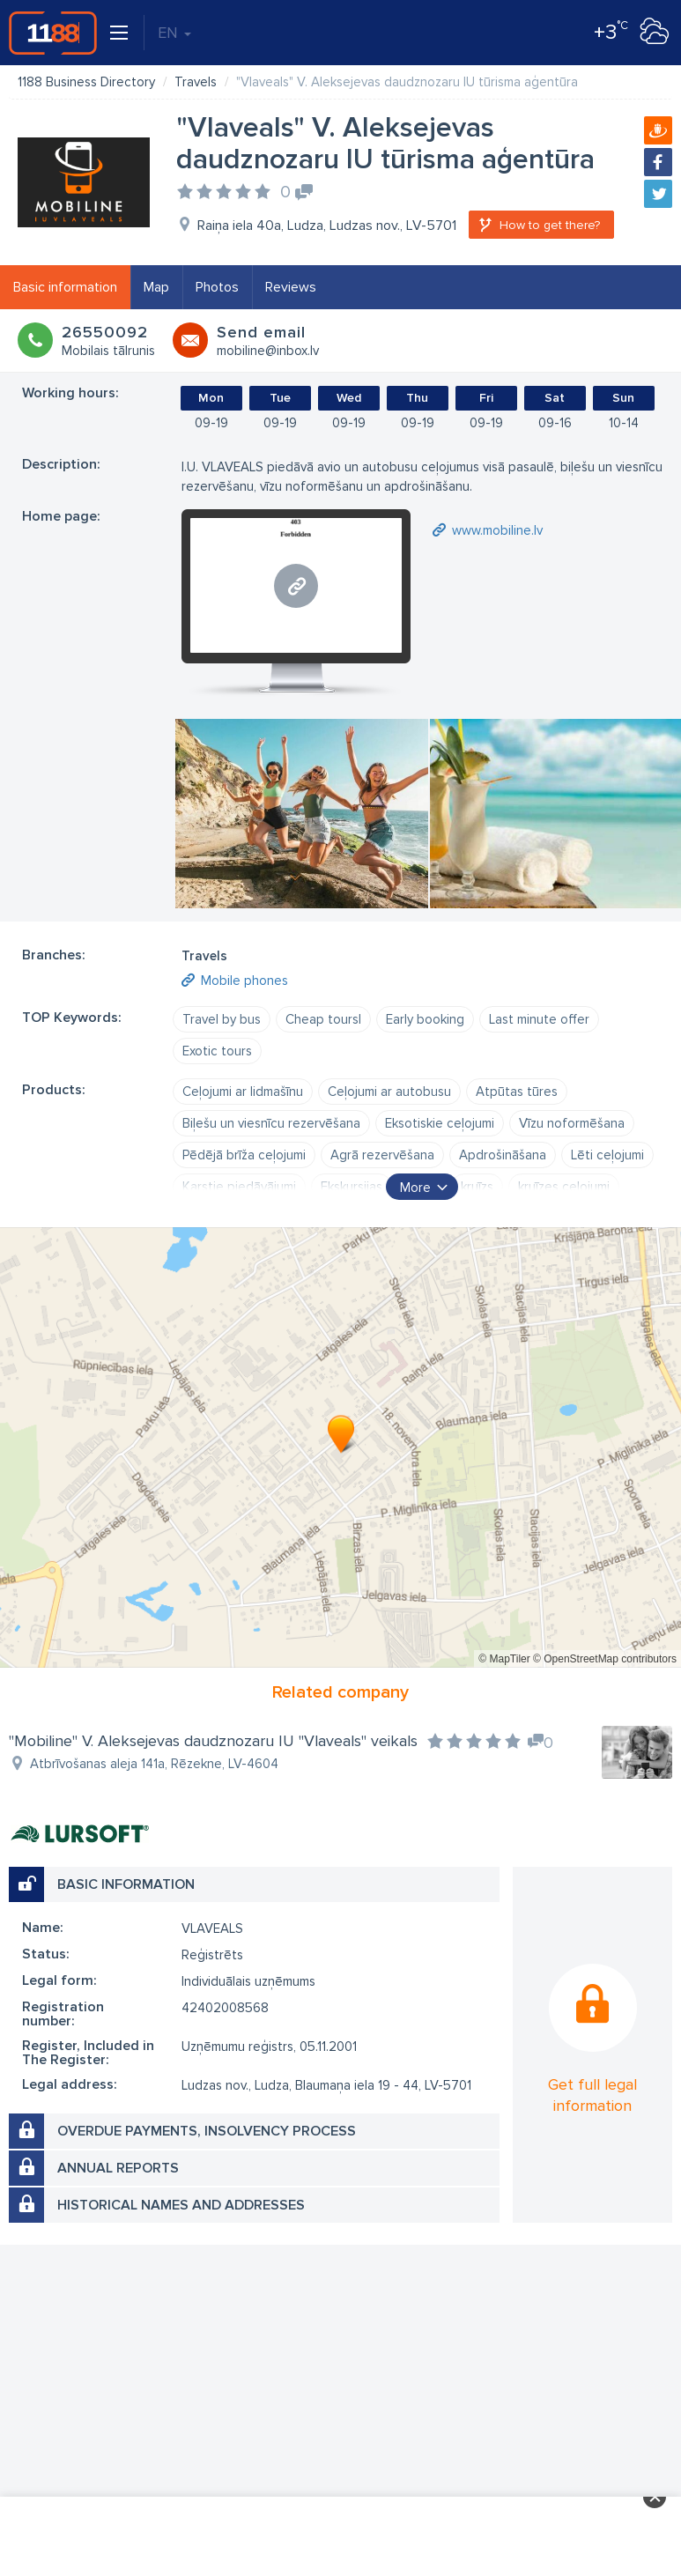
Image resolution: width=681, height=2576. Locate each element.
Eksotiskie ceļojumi (439, 1123)
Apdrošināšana (502, 1155)
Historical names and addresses (181, 2205)
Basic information (65, 287)
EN (174, 32)
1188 (53, 32)
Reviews (290, 287)
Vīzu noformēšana (572, 1123)
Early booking (425, 1019)
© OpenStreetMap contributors (605, 1659)
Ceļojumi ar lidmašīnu (242, 1091)
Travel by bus (221, 1019)
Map (156, 287)
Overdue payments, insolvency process (206, 2131)
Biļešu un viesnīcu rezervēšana (271, 1123)
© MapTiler (503, 1659)
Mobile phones (244, 980)
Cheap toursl (323, 1019)
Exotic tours (217, 1051)
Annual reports (118, 2168)
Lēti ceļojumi (607, 1155)
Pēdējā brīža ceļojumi (244, 1155)
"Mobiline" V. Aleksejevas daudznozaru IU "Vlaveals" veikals (213, 1741)
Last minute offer (539, 1019)
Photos (217, 287)
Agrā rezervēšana (382, 1155)
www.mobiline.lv (497, 530)
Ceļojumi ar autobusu (389, 1091)
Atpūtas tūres (517, 1091)
